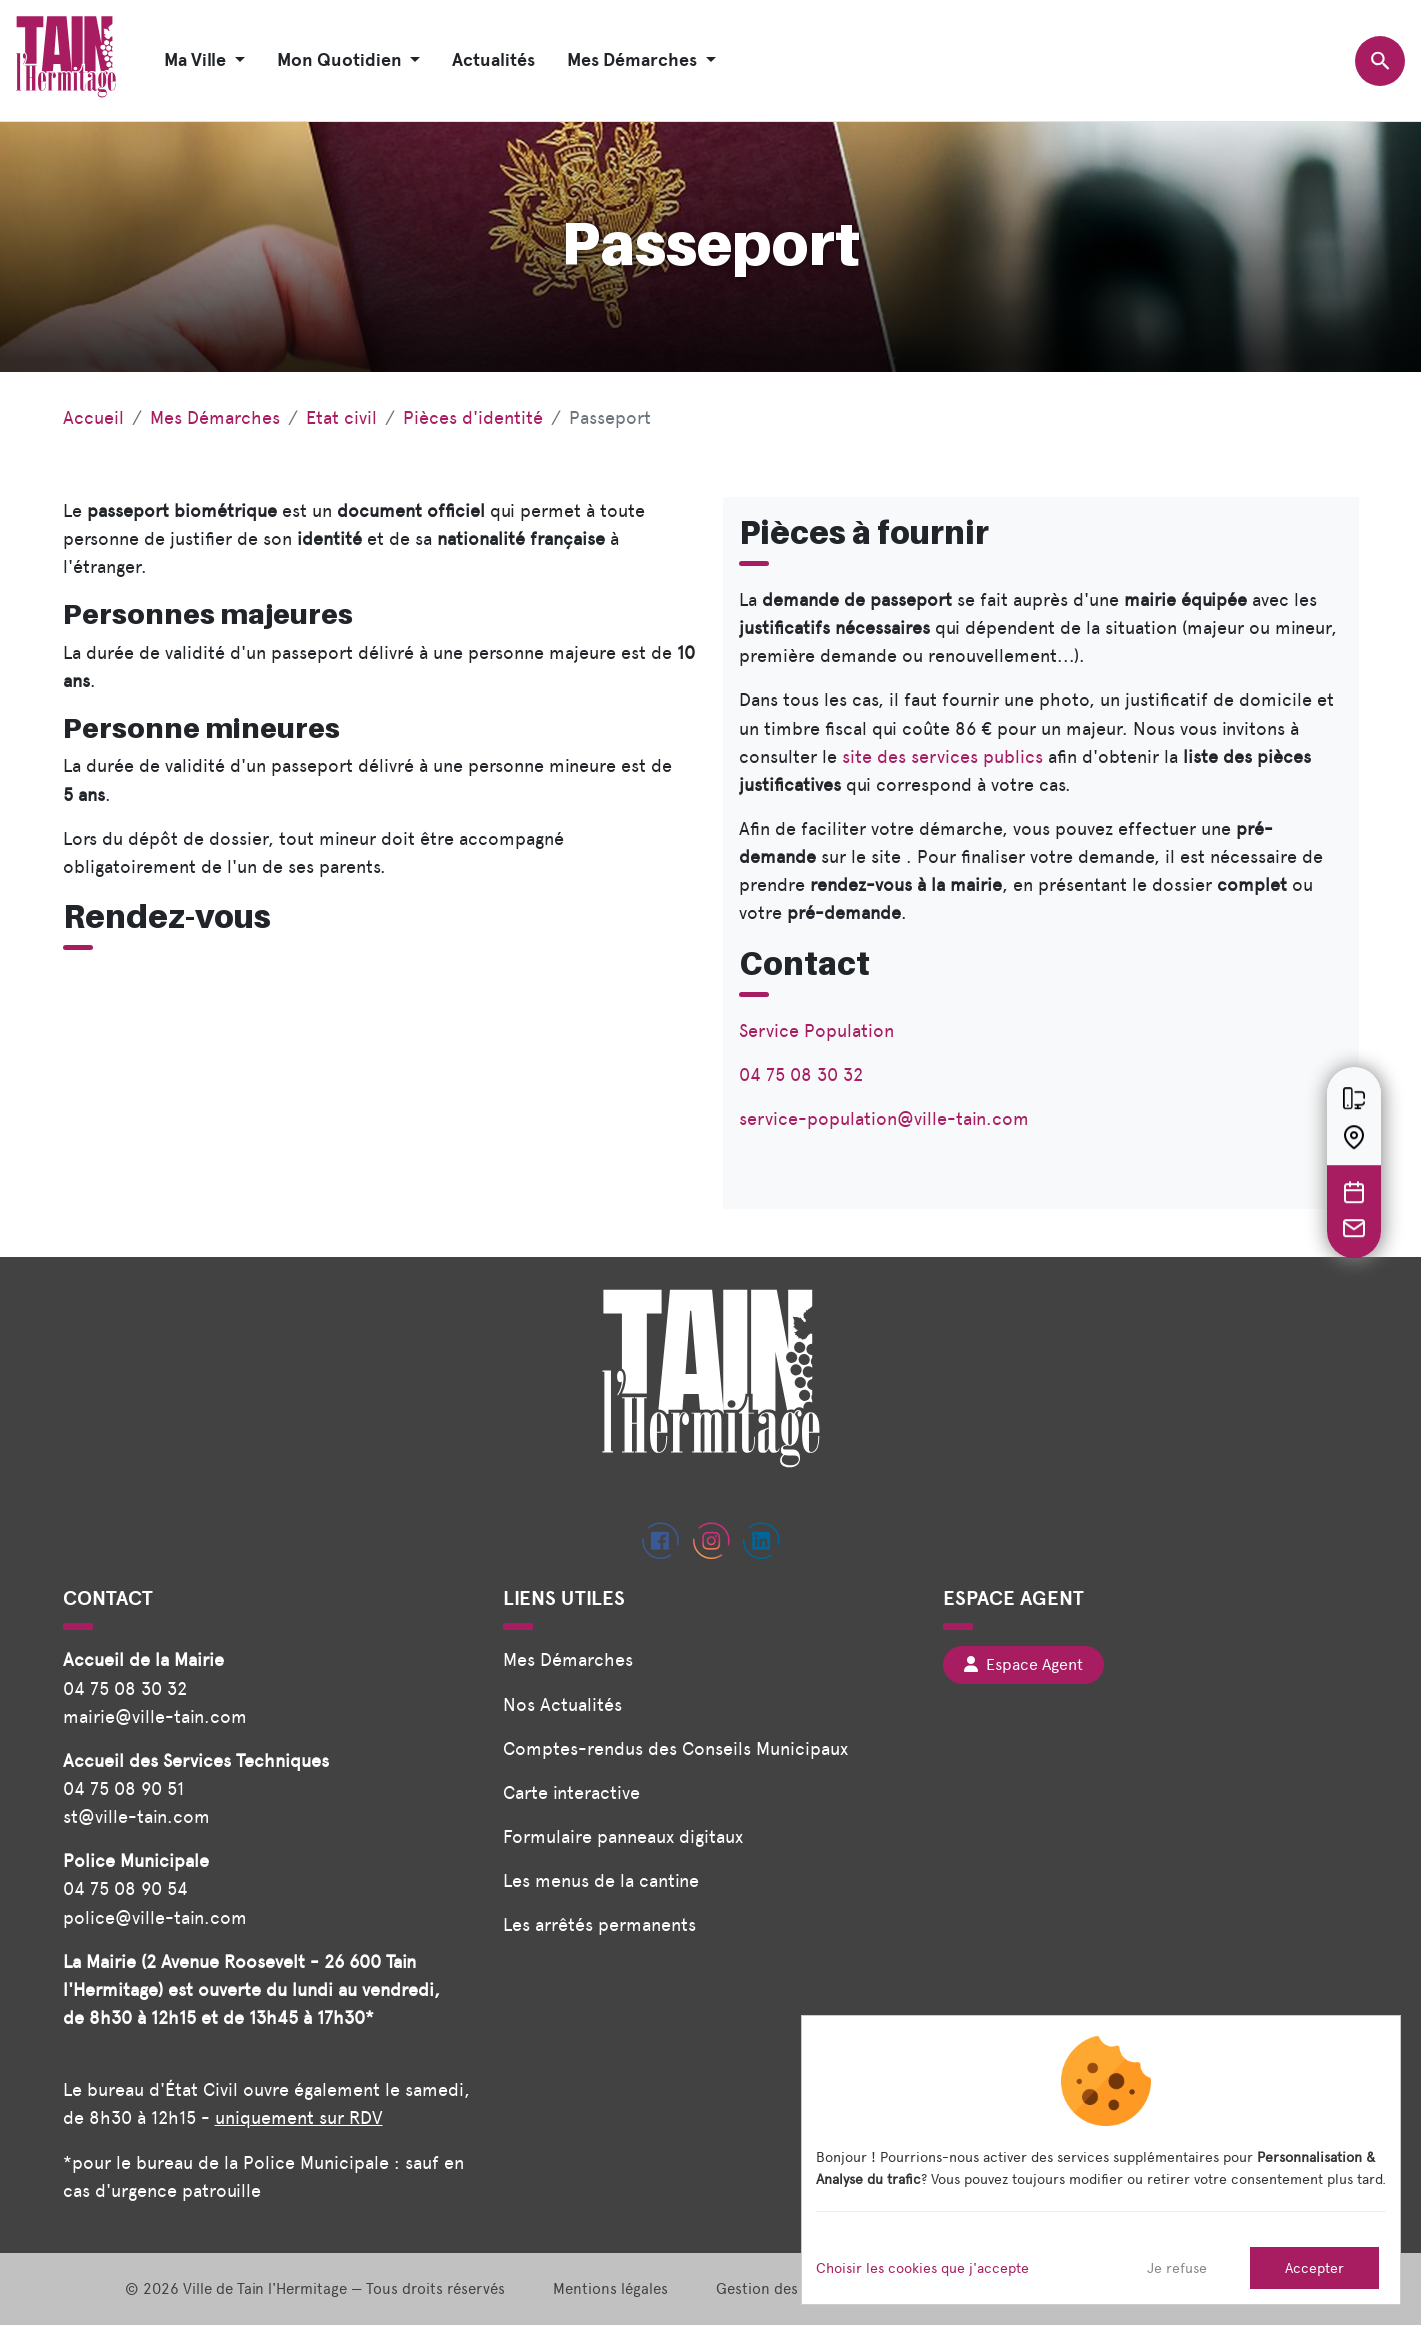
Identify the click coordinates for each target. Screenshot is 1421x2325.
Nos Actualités (562, 1704)
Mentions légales (610, 2289)
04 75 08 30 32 (801, 1074)
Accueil (93, 417)
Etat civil (341, 417)
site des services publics (942, 756)
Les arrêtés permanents (599, 1924)
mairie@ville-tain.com (155, 1716)
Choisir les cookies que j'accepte (922, 2268)
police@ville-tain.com (155, 1917)
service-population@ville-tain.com (884, 1118)
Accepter (1314, 2268)
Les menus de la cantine (601, 1880)
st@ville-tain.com (136, 1816)
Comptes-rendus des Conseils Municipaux (675, 1748)
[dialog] (1101, 2160)
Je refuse (1177, 2268)
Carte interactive (571, 1792)
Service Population (816, 1030)
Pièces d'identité (473, 417)
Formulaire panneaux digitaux (623, 1836)
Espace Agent (1023, 1664)
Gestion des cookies (785, 2289)
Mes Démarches (215, 417)
